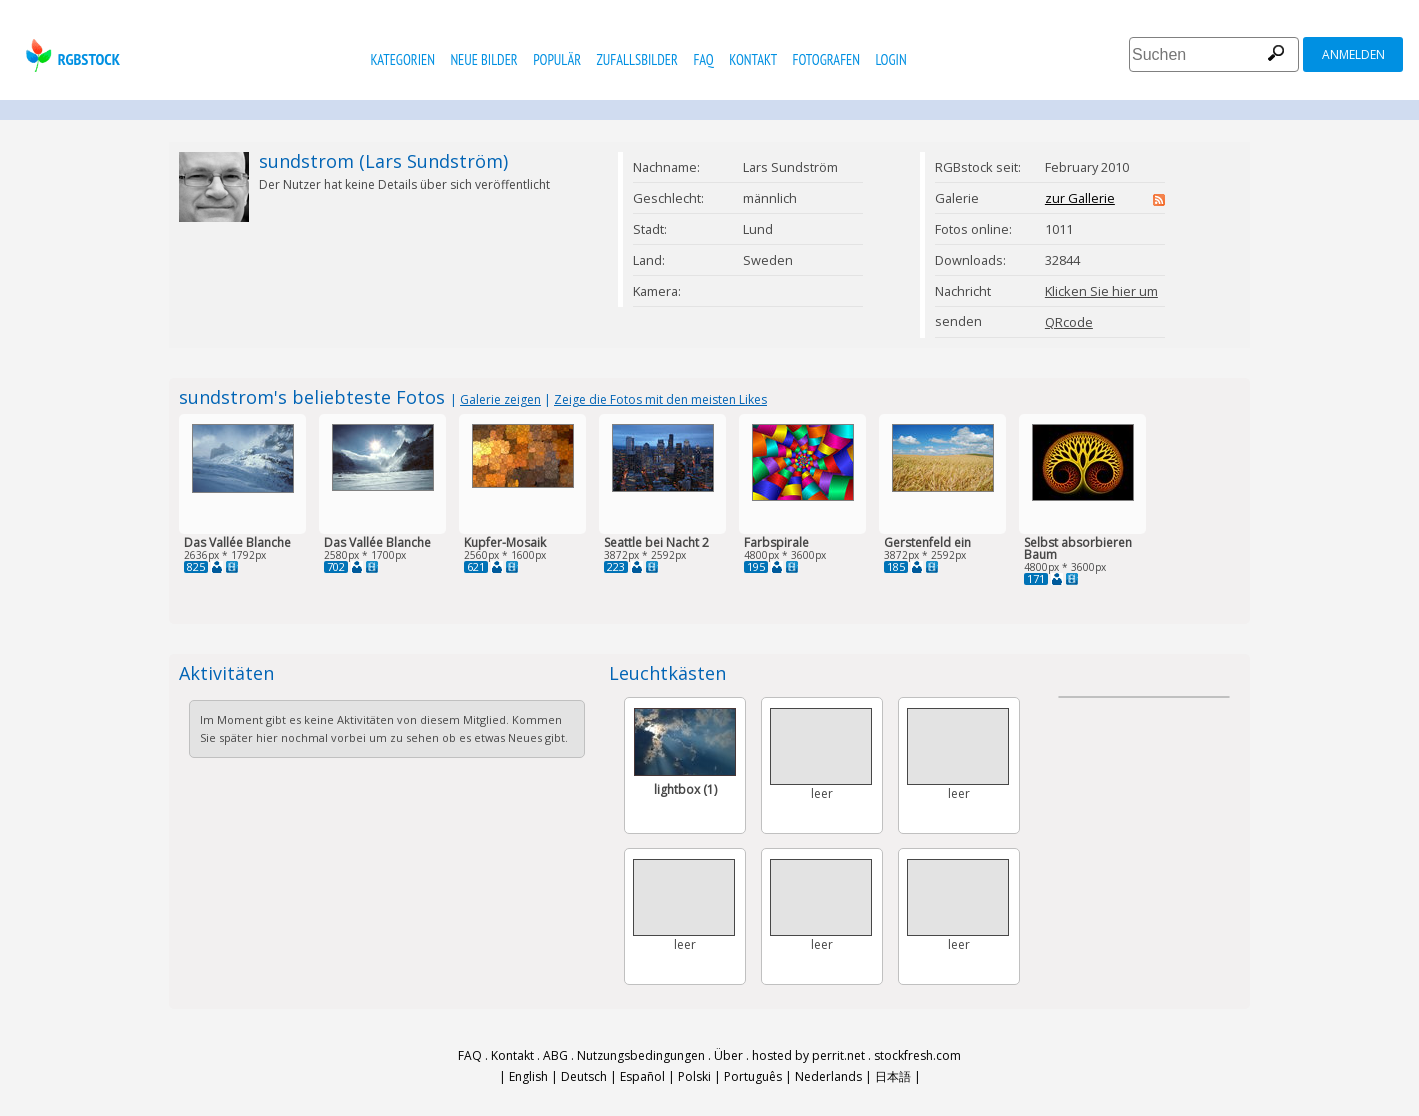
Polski (694, 1076)
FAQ (703, 59)
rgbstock (70, 55)
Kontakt (753, 59)
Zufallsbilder (637, 59)
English (528, 1076)
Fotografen (826, 59)
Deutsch (584, 1076)
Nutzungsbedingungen (641, 1055)
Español (642, 1076)
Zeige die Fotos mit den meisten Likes (660, 399)
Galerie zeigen (500, 399)
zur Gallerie (1080, 198)
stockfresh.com (917, 1055)
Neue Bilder (483, 59)
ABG (555, 1055)
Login (890, 59)
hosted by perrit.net (808, 1055)
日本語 (893, 1076)
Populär (557, 59)
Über (728, 1055)
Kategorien (402, 59)
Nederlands (828, 1076)
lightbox (685, 789)
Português (753, 1076)
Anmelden (1353, 54)
